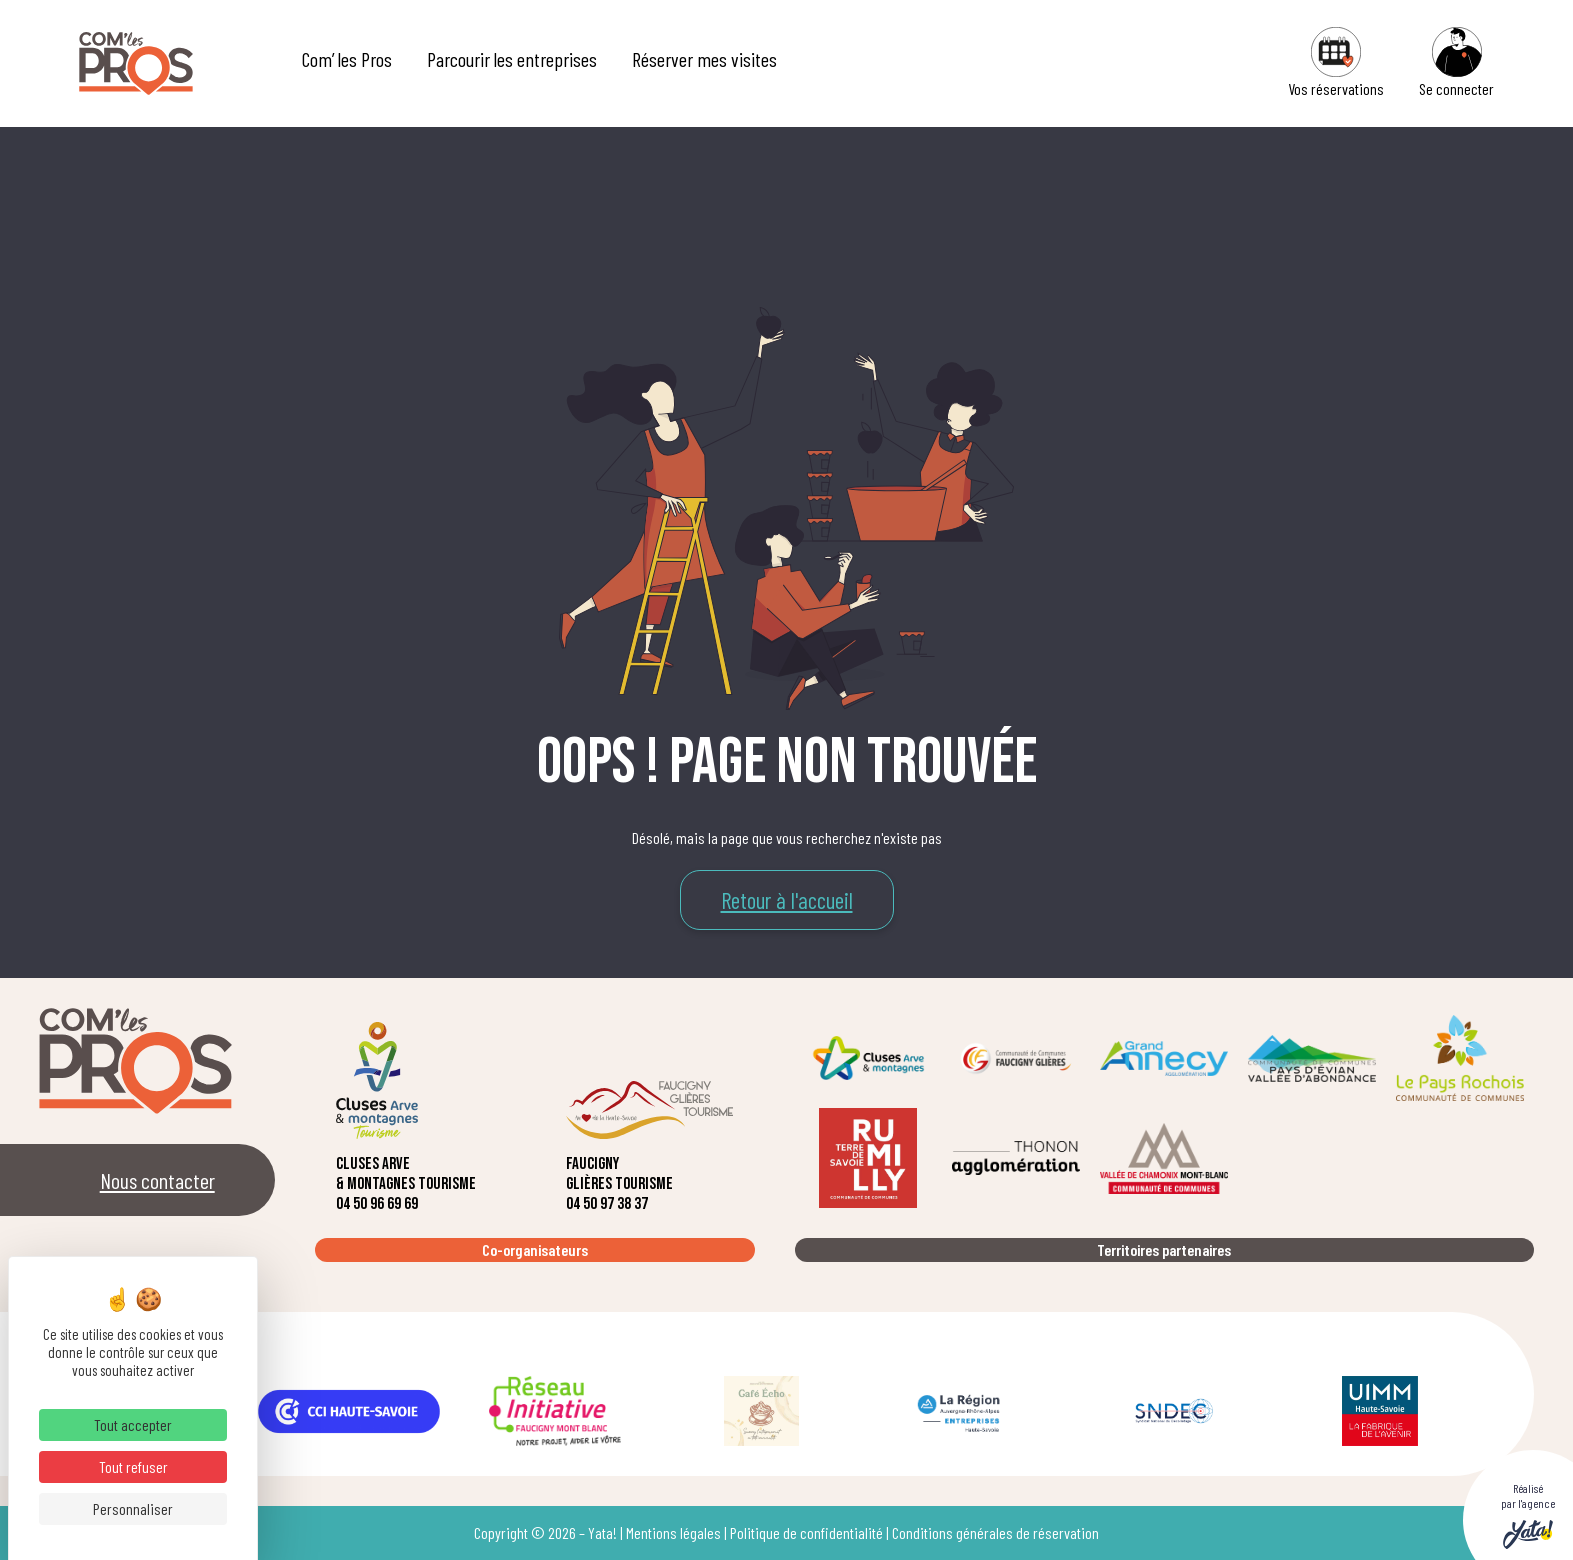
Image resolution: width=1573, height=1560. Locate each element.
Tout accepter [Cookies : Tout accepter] (133, 1424)
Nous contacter (157, 1180)
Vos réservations (1336, 62)
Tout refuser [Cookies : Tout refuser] (133, 1466)
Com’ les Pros (347, 59)
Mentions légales (673, 1532)
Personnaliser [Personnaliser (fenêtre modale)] (133, 1508)
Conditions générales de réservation (995, 1532)
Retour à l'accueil (787, 900)
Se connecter (1456, 62)
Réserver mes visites (704, 59)
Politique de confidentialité (806, 1532)
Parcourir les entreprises (512, 59)
